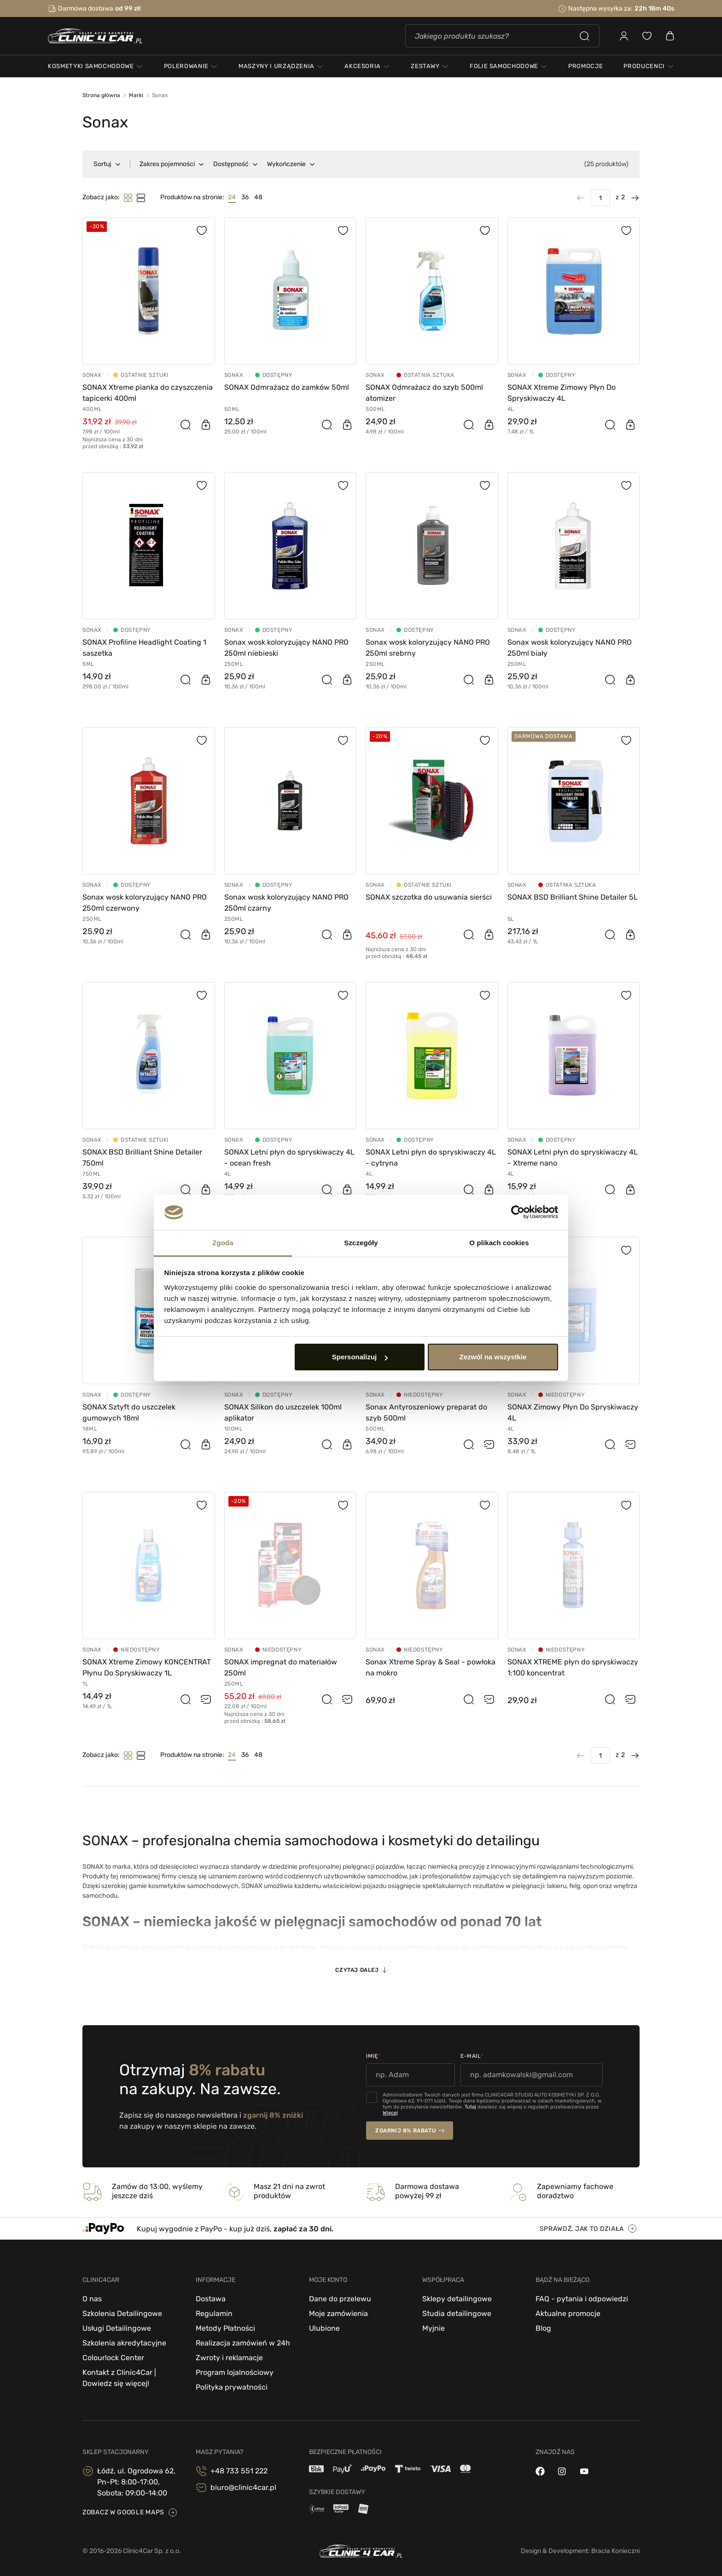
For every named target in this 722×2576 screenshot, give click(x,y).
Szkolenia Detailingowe (122, 2313)
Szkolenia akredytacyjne (124, 2343)
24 (232, 197)
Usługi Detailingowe (116, 2328)
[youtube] (584, 2471)
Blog (543, 2328)
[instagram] (562, 2471)
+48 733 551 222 (239, 2470)
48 (258, 197)
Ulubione (324, 2328)
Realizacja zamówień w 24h (243, 2343)
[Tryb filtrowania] (141, 198)
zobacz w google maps (123, 2512)
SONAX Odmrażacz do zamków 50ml (286, 387)
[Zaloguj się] (624, 36)
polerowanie (186, 66)
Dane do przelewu (340, 2298)
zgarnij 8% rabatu (405, 2130)
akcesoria (362, 66)
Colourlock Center (113, 2357)
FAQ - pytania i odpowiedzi (582, 2298)
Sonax (92, 375)
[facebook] (540, 2471)
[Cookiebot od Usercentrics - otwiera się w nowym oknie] (517, 1212)
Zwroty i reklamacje (229, 2357)
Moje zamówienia (338, 2313)
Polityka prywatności (232, 2387)
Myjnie (433, 2328)
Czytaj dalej (356, 1970)
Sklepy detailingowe (457, 2298)
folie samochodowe (504, 66)
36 (245, 197)
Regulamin (214, 2313)
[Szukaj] (502, 35)
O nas (92, 2298)
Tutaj (470, 2107)
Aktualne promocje (568, 2313)
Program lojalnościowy (235, 2372)
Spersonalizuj (360, 1357)
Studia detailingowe (456, 2313)
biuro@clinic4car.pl (243, 2487)
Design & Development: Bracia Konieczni (580, 2551)
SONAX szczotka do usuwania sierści (429, 897)
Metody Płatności (225, 2328)
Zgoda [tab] (222, 1243)
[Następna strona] (632, 198)
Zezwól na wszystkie (492, 1357)
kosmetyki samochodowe (91, 66)
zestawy (425, 66)
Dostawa (211, 2298)
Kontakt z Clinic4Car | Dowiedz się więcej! (119, 2378)
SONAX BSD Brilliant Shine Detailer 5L (572, 897)
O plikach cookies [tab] (499, 1243)
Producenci (644, 66)
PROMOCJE (585, 66)
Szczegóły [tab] (361, 1243)
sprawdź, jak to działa (582, 2229)
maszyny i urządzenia (276, 66)
